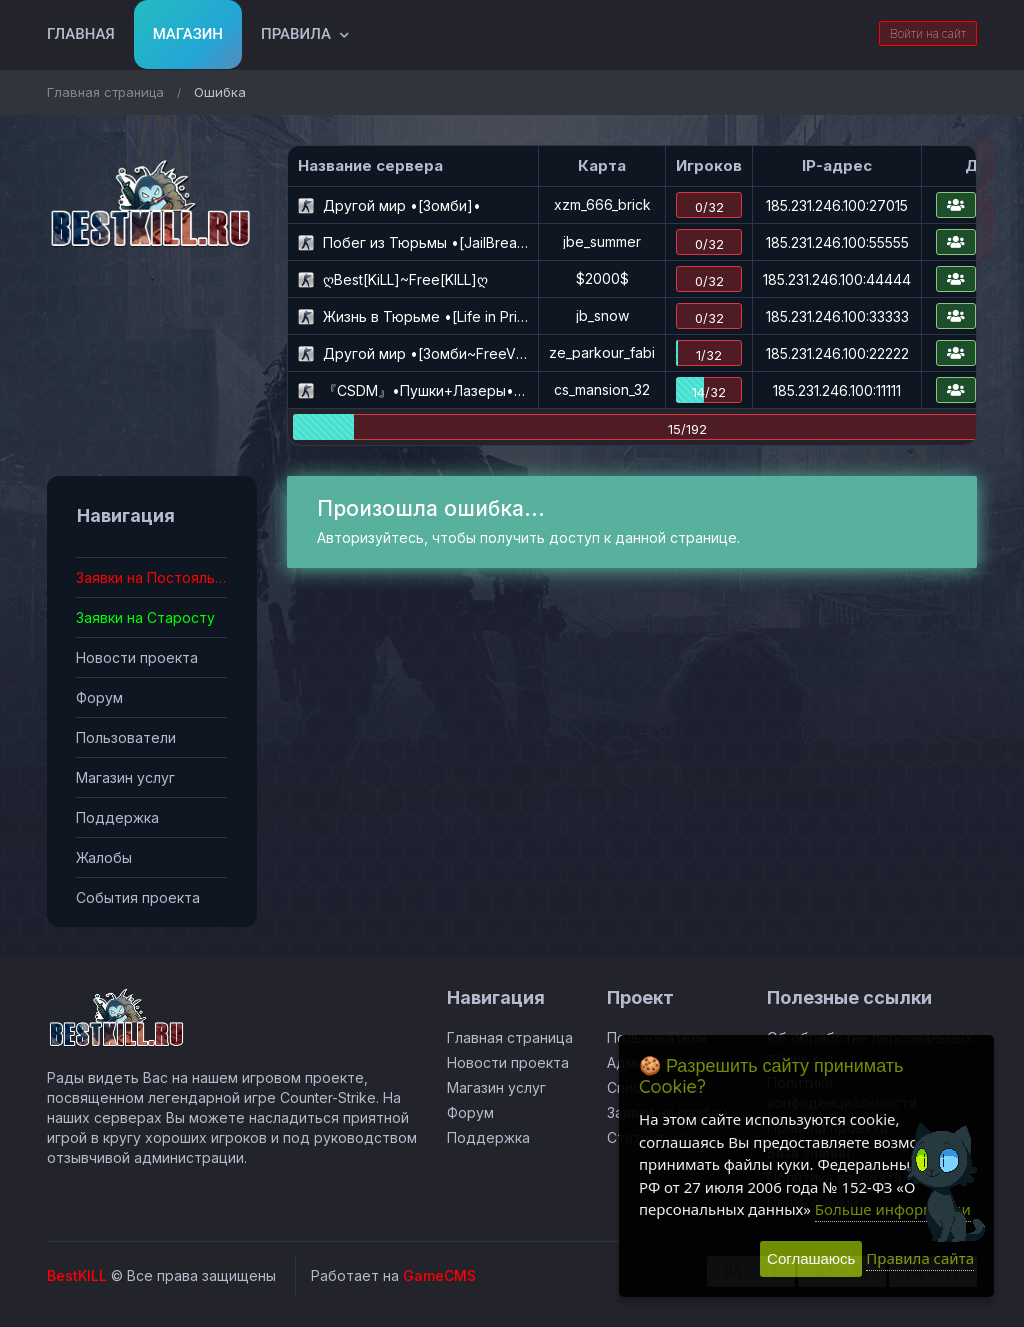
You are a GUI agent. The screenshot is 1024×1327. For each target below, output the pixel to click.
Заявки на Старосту (145, 617)
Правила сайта (920, 1258)
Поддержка (117, 817)
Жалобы (104, 857)
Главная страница (105, 92)
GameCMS (439, 1275)
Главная (81, 34)
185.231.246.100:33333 (837, 316)
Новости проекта (137, 657)
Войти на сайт (928, 33)
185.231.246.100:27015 (837, 205)
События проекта (138, 897)
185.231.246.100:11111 (837, 390)
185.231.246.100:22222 (837, 353)
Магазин (188, 34)
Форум (99, 697)
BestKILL (77, 1275)
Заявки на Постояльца (151, 577)
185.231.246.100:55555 (837, 242)
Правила (296, 34)
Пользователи (126, 737)
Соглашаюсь (811, 1258)
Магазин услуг (125, 777)
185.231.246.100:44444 (837, 279)
